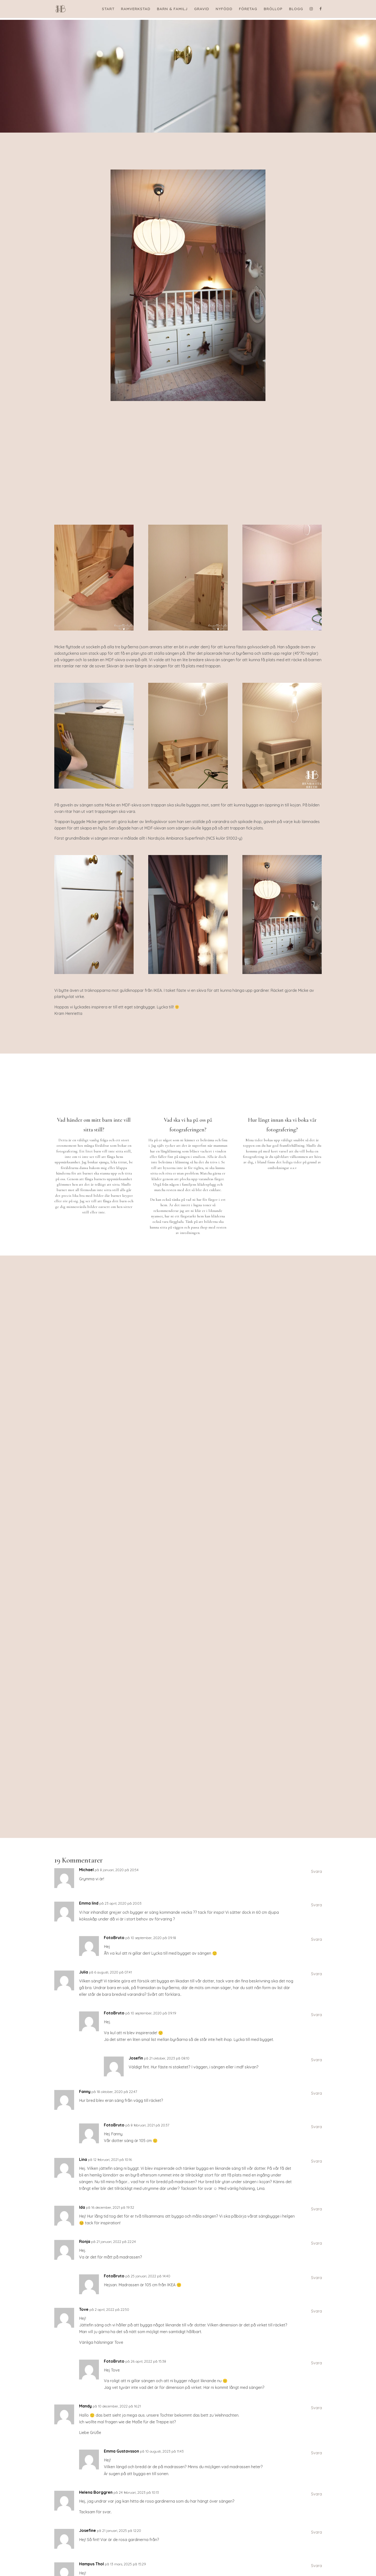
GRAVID (201, 9)
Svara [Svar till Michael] (316, 1871)
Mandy (85, 2406)
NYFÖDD (224, 9)
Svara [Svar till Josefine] (316, 2532)
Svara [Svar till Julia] (316, 1973)
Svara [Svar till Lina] (316, 2161)
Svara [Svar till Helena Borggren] (316, 2493)
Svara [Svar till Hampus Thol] (316, 2565)
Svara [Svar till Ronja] (316, 2243)
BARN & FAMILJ (172, 9)
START (108, 9)
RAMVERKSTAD (135, 9)
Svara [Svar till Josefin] (316, 2059)
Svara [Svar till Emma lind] (316, 1904)
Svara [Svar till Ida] (316, 2208)
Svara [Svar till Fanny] (316, 2093)
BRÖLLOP (273, 9)
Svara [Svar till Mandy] (316, 2407)
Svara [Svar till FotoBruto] (316, 1939)
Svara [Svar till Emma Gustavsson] (316, 2452)
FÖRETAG (248, 9)
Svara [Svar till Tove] (316, 2311)
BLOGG (296, 9)
